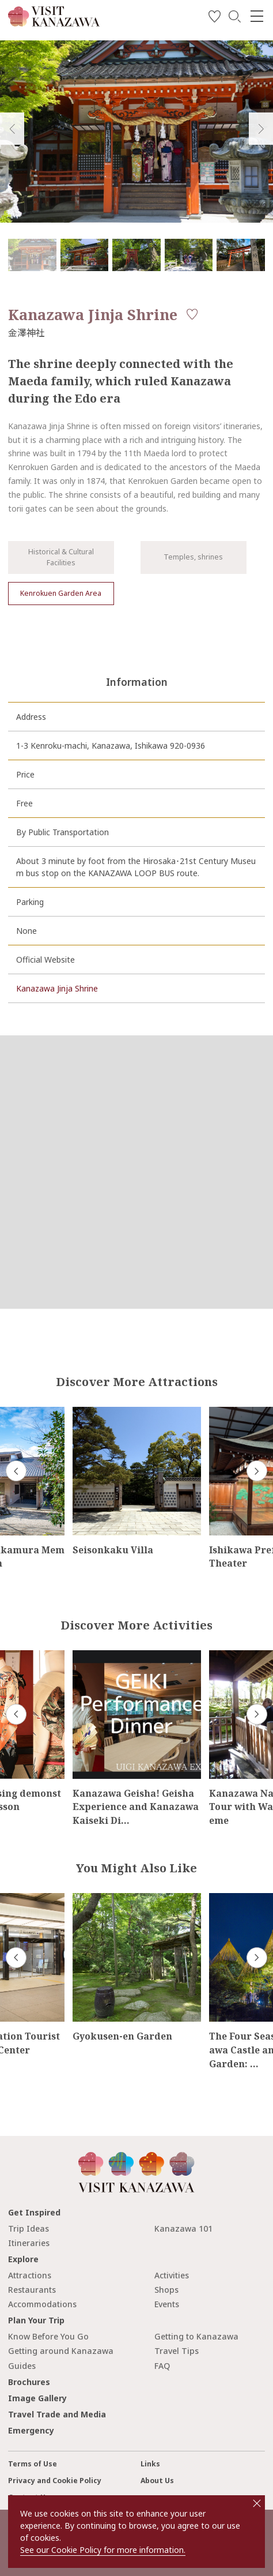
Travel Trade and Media (57, 2414)
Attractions (29, 2275)
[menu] (257, 16)
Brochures (29, 2381)
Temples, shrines (193, 557)
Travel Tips (176, 2350)
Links (150, 2464)
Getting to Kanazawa (196, 2336)
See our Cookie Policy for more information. (102, 2549)
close (256, 2503)
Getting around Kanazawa (60, 2350)
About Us (157, 2480)
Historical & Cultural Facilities (61, 557)
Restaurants (32, 2289)
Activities (171, 2275)
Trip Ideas (28, 2228)
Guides (22, 2365)
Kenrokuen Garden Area (60, 593)
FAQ (162, 2365)
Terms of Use (32, 2464)
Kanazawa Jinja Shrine (57, 988)
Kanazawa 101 (183, 2228)
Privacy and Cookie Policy (54, 2480)
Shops (166, 2289)
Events (166, 2304)
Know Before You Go (48, 2336)
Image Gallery (37, 2398)
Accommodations (42, 2304)
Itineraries (29, 2242)
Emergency (31, 2430)
